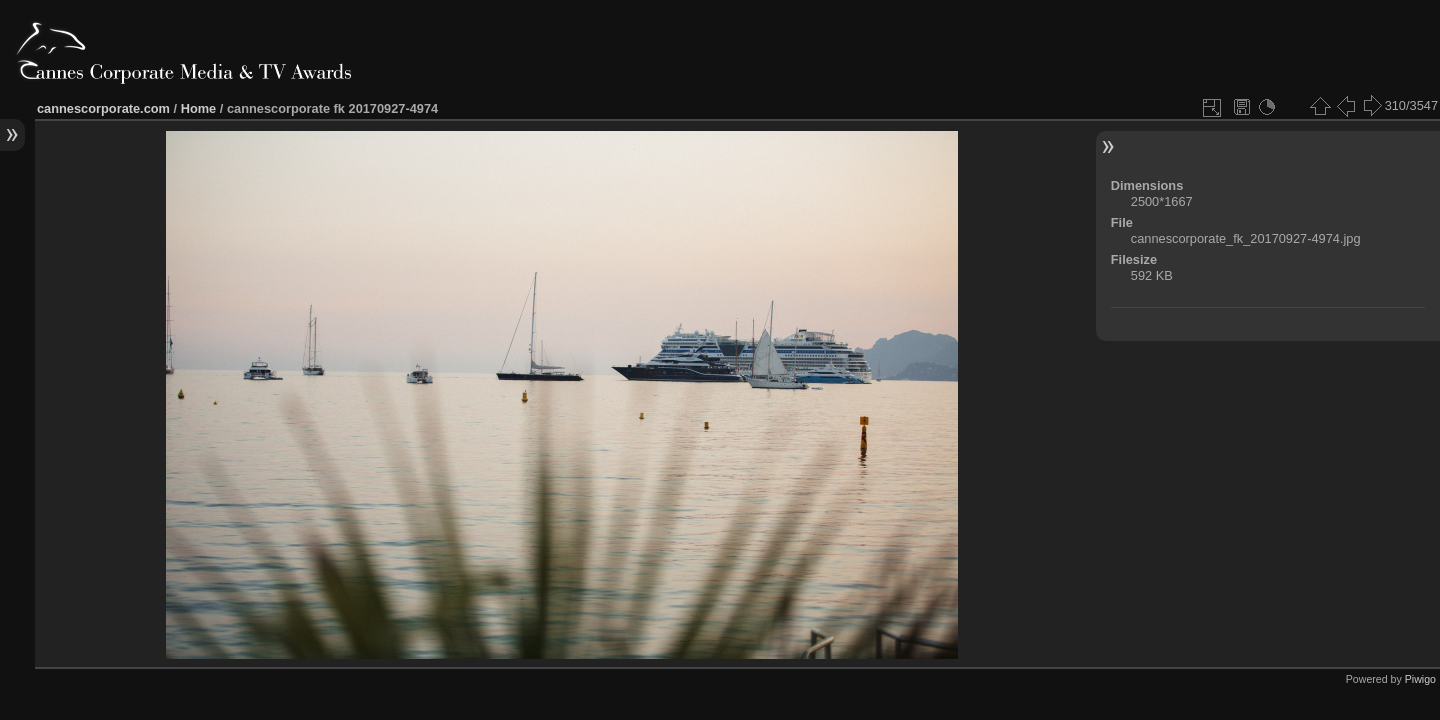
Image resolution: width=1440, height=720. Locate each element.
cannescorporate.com (103, 108)
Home (199, 108)
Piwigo (1420, 679)
